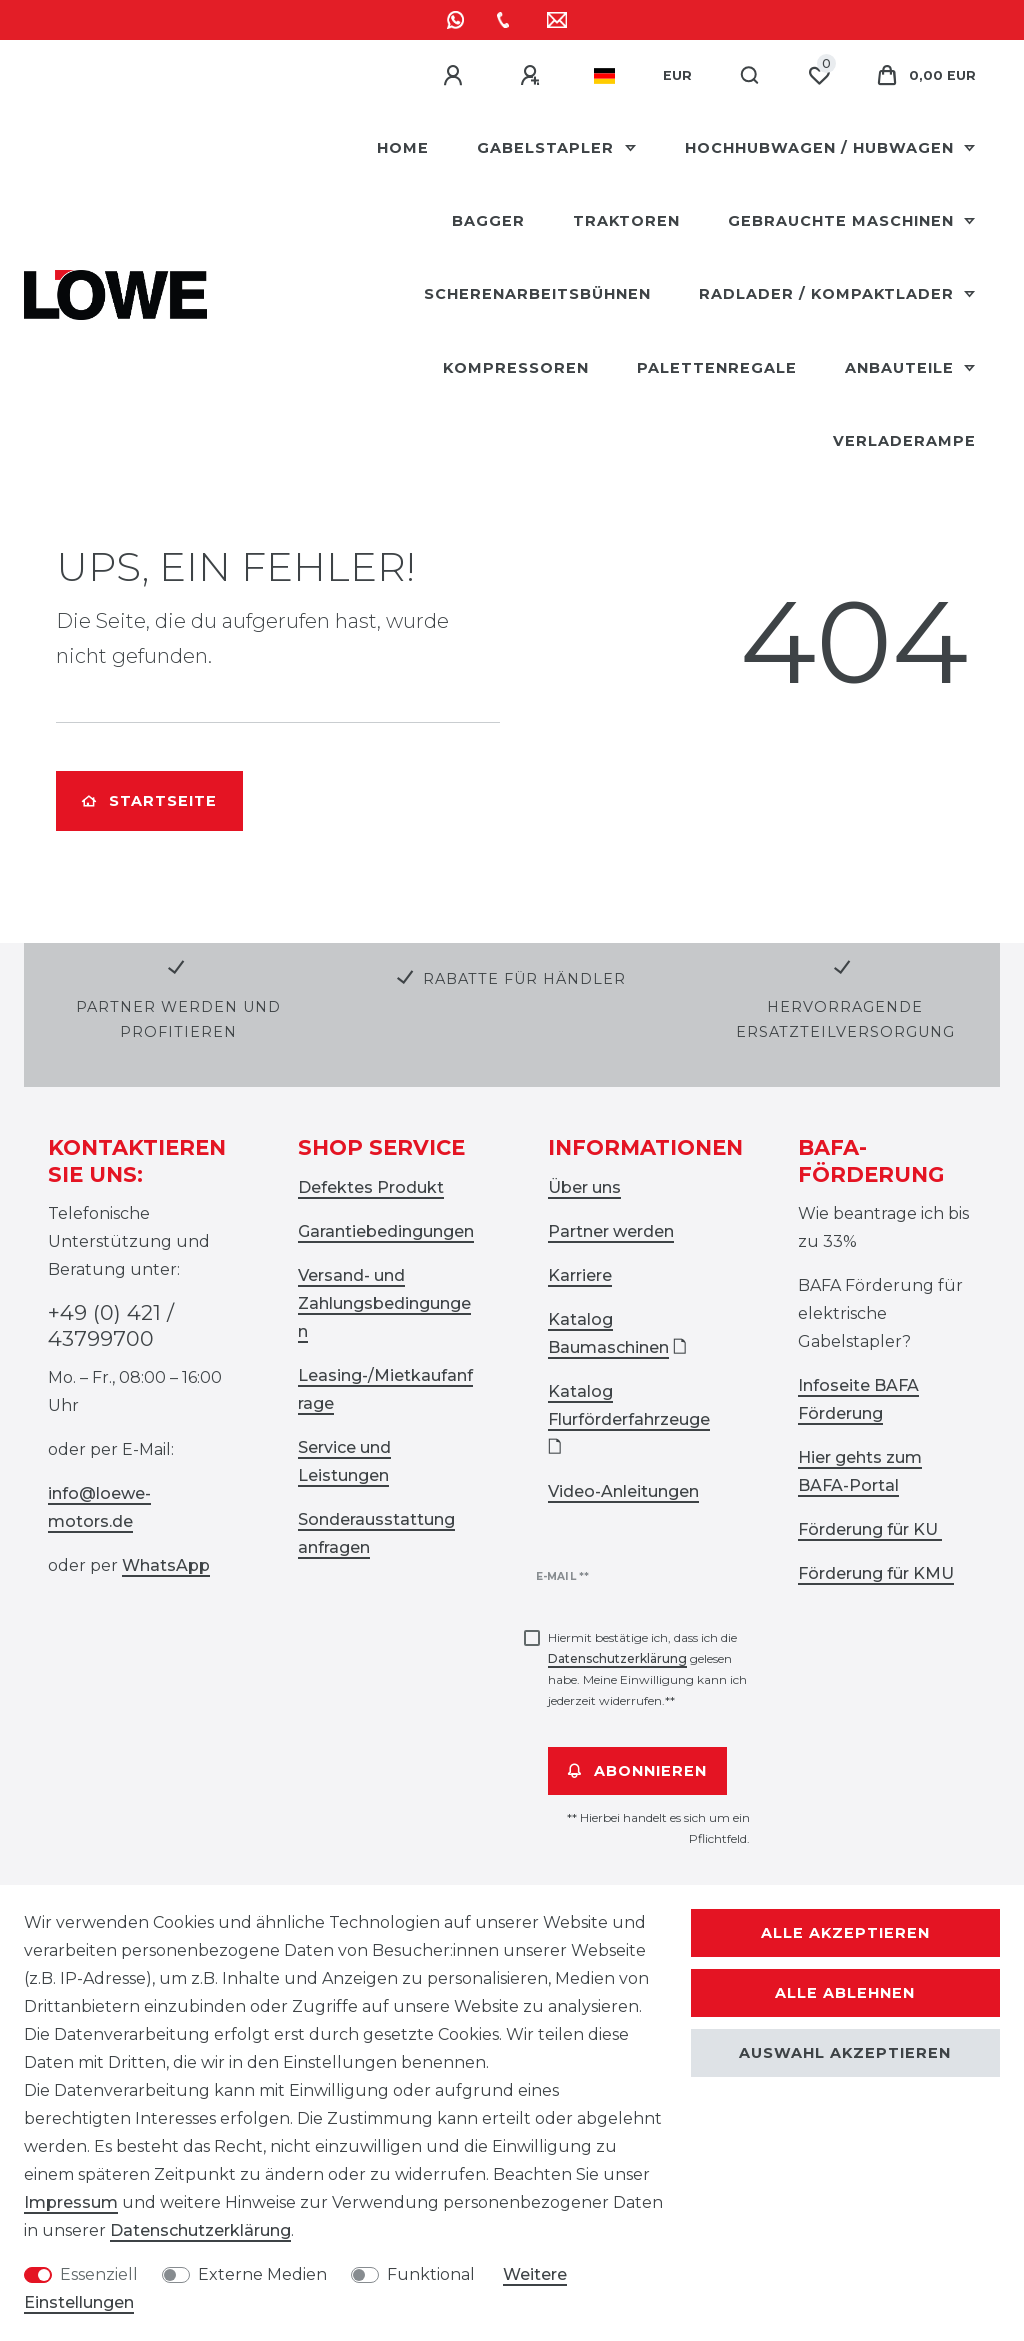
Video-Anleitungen (623, 1491)
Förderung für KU (870, 1529)
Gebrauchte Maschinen (843, 221)
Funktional (431, 2274)
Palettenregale (717, 368)
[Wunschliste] (819, 76)
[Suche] (750, 76)
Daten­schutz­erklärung (200, 2230)
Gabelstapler (548, 148)
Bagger (488, 221)
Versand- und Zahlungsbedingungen (384, 1303)
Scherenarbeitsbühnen (537, 294)
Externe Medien (262, 2274)
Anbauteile (902, 368)
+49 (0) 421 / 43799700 (111, 1325)
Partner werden (611, 1231)
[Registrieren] (533, 76)
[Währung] (677, 76)
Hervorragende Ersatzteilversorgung (845, 1019)
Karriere (580, 1275)
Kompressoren (516, 368)
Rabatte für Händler (524, 979)
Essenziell (99, 2274)
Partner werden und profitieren (178, 1019)
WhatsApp (166, 1565)
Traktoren (626, 221)
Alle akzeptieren (845, 1933)
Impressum (71, 2202)
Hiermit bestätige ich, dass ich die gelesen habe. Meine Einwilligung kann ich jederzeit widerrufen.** (647, 1669)
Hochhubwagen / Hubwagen (822, 148)
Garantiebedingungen (386, 1231)
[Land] (604, 76)
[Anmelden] (456, 76)
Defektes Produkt (371, 1187)
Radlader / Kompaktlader (829, 294)
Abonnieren (637, 1771)
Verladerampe (904, 441)
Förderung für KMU (876, 1573)
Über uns (584, 1187)
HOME (403, 148)
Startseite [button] (149, 801)
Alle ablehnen (845, 1993)
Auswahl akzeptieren (845, 2053)
